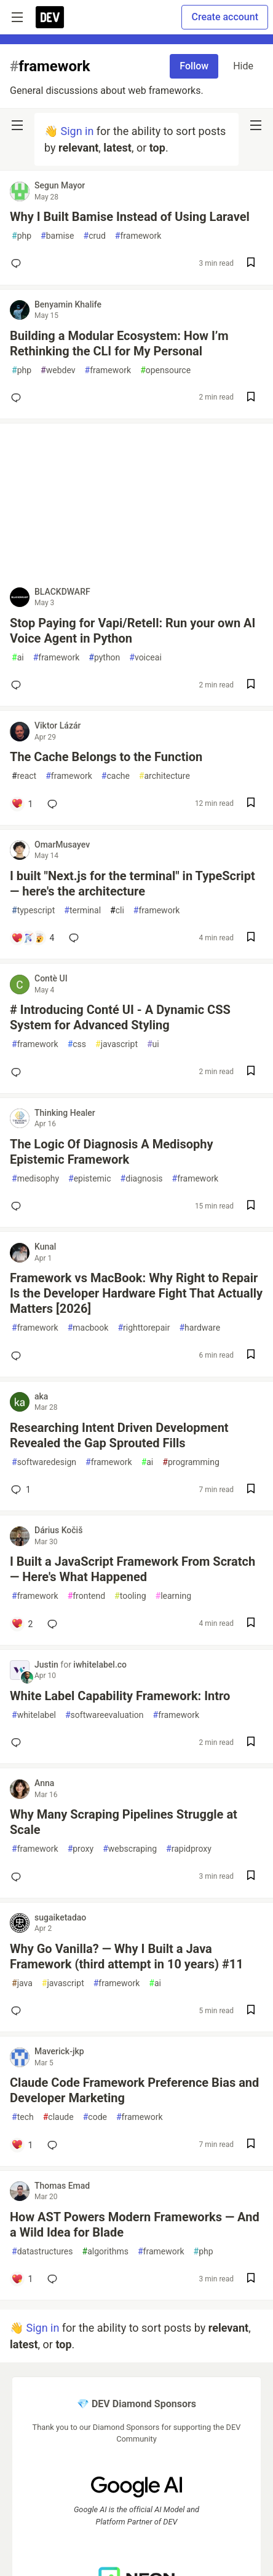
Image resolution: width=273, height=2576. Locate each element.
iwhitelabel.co (100, 1664)
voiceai (145, 657)
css (77, 1044)
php (21, 236)
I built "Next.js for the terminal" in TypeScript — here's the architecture (132, 883)
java (22, 1983)
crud (95, 236)
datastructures (42, 2251)
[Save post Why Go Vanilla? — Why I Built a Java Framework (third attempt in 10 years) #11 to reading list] (251, 2011)
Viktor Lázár (57, 725)
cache (115, 776)
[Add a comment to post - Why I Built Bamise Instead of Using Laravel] (18, 263)
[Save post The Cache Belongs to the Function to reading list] (251, 804)
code (95, 2117)
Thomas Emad (62, 2186)
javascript (116, 1044)
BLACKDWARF (62, 592)
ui (153, 1044)
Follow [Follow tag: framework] (194, 66)
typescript (33, 910)
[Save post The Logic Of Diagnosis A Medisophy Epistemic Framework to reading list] (251, 1206)
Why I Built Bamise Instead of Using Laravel (130, 216)
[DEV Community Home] (49, 17)
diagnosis (142, 1178)
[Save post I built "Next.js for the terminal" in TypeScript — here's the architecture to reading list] (251, 938)
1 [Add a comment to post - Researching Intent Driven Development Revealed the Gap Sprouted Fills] (20, 1489)
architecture (164, 776)
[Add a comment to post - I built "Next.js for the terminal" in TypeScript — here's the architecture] (32, 938)
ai (18, 657)
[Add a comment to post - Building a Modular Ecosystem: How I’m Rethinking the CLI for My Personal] (18, 398)
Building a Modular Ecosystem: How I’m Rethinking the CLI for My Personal (119, 343)
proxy (81, 1849)
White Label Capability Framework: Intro (120, 1695)
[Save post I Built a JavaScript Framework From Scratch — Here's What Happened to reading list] (251, 1624)
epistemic (89, 1178)
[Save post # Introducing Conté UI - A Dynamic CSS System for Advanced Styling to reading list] (251, 1072)
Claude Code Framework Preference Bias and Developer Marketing (134, 2090)
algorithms (105, 2251)
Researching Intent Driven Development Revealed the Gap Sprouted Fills (119, 1435)
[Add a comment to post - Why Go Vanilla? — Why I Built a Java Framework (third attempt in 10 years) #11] (18, 2011)
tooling (130, 1596)
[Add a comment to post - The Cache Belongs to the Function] (22, 804)
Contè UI (51, 978)
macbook (88, 1327)
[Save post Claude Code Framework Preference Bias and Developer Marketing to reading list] (251, 2145)
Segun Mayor (59, 185)
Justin (47, 1664)
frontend (86, 1596)
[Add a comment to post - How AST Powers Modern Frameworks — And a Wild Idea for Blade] (22, 2279)
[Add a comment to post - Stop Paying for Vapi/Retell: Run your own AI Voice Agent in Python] (18, 685)
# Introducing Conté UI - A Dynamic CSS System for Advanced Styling (120, 1017)
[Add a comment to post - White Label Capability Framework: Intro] (18, 1742)
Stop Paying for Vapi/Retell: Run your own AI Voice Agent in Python (132, 631)
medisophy (35, 1178)
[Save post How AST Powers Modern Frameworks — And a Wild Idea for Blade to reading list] (251, 2279)
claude (58, 2117)
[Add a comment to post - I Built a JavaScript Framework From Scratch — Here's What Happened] (22, 1624)
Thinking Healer (64, 1113)
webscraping (130, 1849)
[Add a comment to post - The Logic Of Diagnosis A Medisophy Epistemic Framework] (18, 1206)
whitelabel (34, 1715)
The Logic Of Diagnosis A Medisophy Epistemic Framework (111, 1152)
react (24, 776)
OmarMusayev (62, 844)
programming (191, 1462)
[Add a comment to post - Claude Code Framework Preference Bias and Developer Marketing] (22, 2145)
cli (117, 910)
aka (41, 1396)
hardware (199, 1327)
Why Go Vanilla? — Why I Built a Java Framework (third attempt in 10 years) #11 (126, 1956)
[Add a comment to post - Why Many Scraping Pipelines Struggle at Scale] (18, 1877)
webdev (58, 370)
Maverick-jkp (59, 2051)
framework (138, 236)
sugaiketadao (60, 1917)
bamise (57, 236)
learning (174, 1596)
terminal (82, 910)
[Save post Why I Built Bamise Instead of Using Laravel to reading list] (251, 263)
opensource (165, 370)
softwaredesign (44, 1462)
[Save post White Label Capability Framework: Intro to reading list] (251, 1743)
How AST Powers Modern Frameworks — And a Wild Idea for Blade (134, 2225)
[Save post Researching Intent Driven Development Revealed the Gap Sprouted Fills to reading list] (251, 1490)
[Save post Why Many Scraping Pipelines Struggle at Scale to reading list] (251, 1876)
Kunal (45, 1246)
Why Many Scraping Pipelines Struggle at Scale (123, 1822)
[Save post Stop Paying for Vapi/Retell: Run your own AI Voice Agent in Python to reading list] (251, 685)
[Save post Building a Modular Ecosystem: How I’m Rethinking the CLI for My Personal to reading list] (251, 398)
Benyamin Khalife (67, 304)
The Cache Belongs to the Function (106, 756)
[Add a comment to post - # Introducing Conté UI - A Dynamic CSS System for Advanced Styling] (18, 1072)
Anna (44, 1783)
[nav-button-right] (255, 125)
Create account (224, 17)
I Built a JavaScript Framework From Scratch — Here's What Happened (132, 1569)
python (104, 657)
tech (23, 2117)
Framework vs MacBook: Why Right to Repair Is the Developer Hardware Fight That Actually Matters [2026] (136, 1293)
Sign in (76, 131)
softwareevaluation (104, 1715)
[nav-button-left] (17, 125)
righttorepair (143, 1327)
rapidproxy (189, 1849)
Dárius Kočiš (58, 1530)
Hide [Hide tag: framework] (243, 66)
